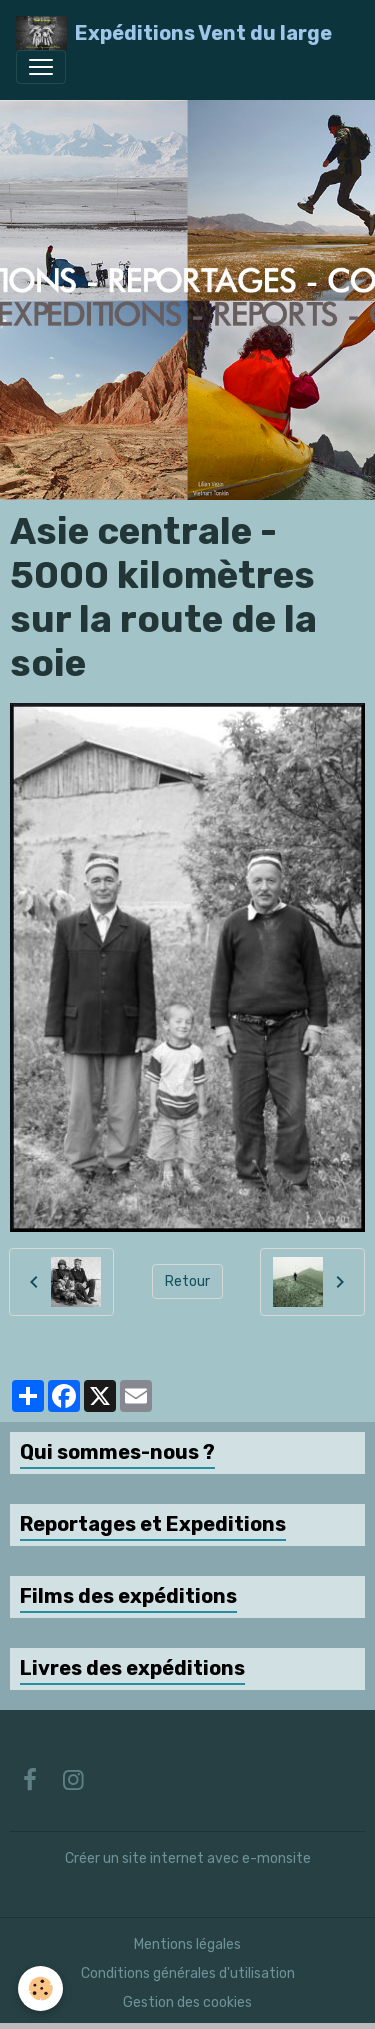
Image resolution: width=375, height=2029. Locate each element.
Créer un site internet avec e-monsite (188, 1858)
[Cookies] (40, 1988)
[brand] (174, 33)
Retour (187, 1281)
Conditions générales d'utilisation (188, 1973)
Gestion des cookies (187, 2002)
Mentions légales (187, 1944)
